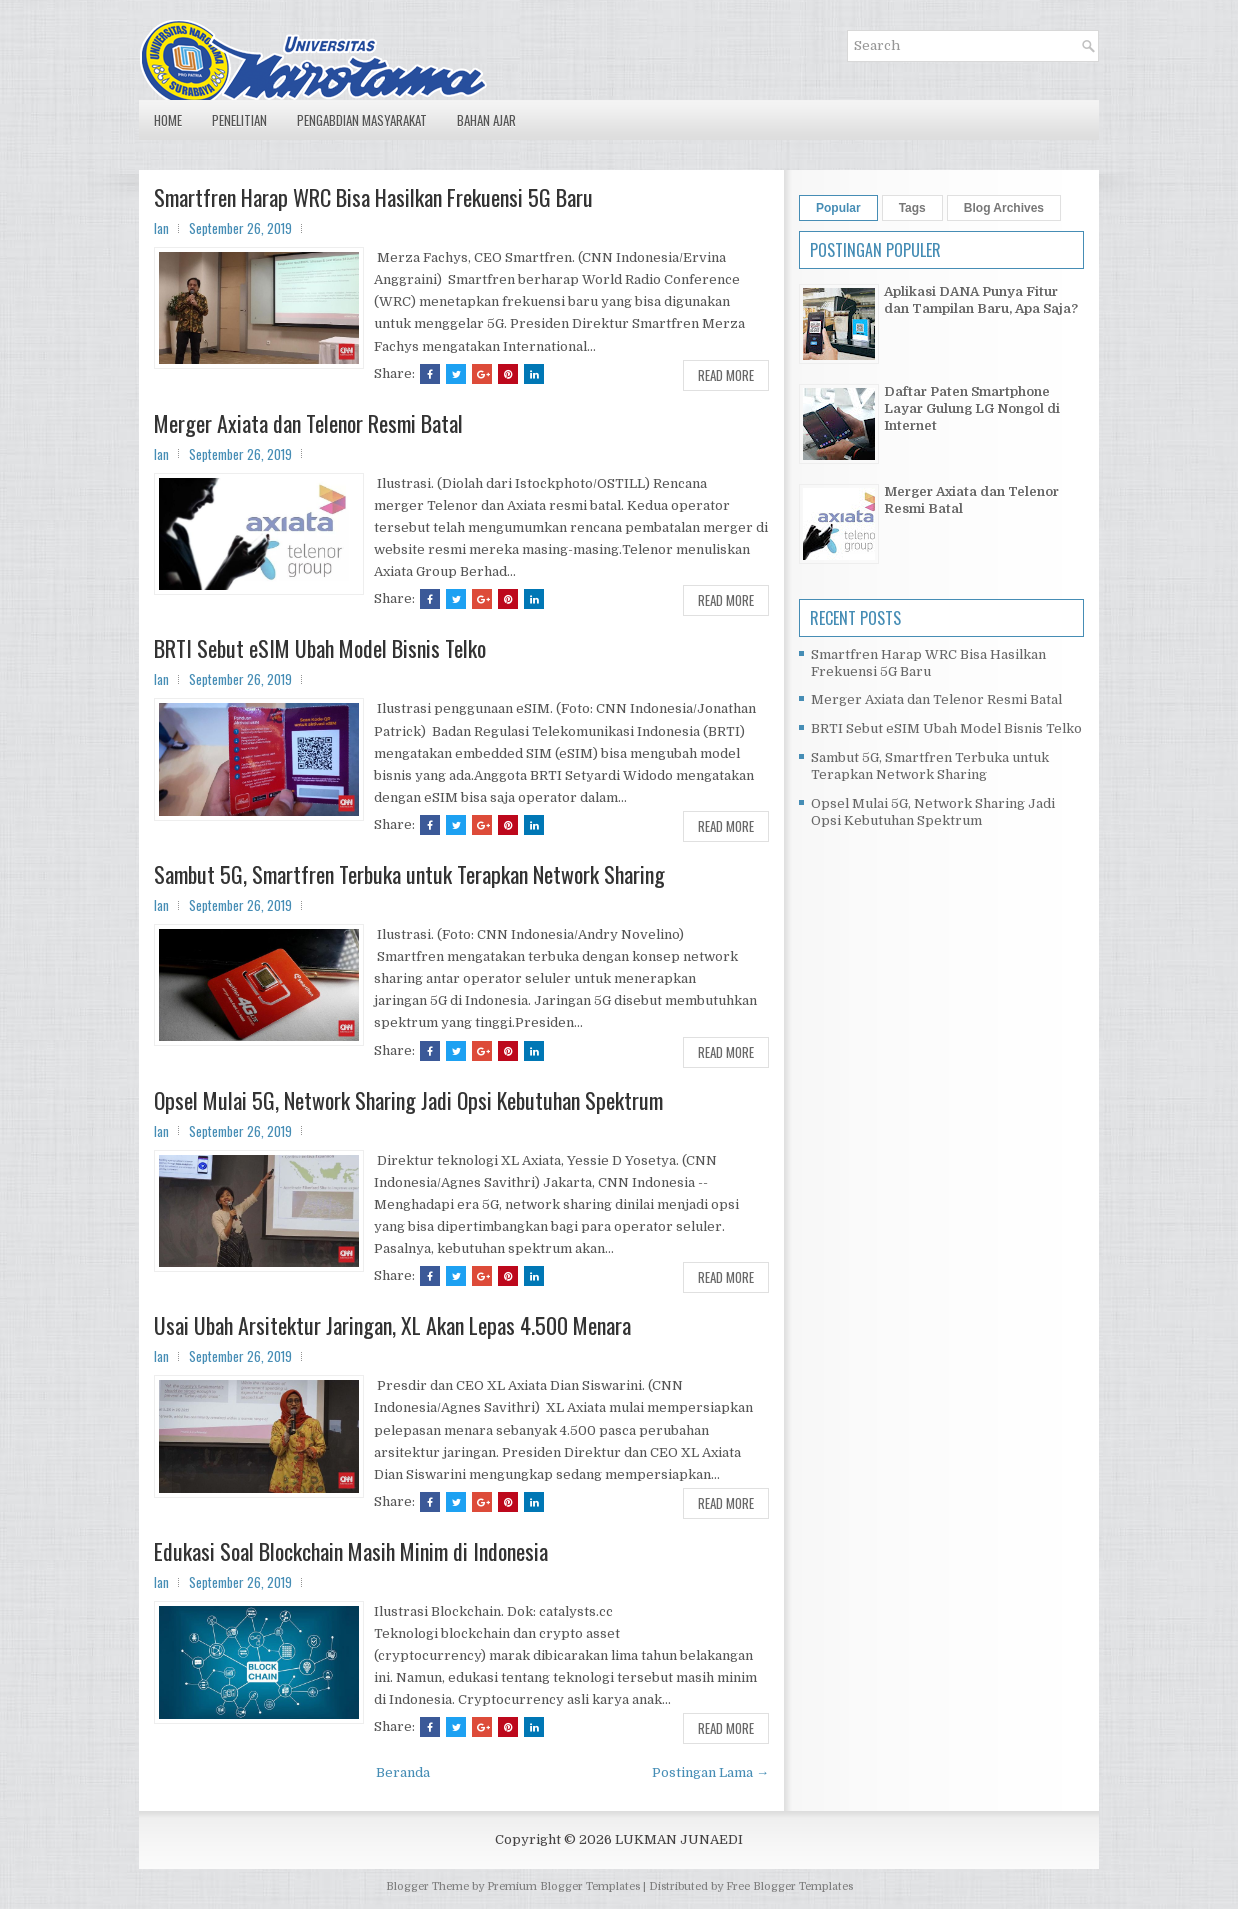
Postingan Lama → (710, 1772)
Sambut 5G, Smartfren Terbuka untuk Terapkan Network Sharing (409, 874)
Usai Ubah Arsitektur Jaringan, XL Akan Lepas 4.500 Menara (392, 1325)
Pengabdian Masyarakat (362, 120)
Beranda (403, 1772)
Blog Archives (1004, 208)
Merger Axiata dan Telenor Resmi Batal (308, 423)
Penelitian (239, 120)
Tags (912, 208)
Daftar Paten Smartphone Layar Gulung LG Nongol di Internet (972, 408)
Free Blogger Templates (789, 1886)
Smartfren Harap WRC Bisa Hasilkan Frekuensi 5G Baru (373, 197)
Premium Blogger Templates (563, 1886)
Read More (726, 375)
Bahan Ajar (486, 120)
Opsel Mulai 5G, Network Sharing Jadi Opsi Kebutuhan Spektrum (408, 1100)
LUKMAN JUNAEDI (679, 1839)
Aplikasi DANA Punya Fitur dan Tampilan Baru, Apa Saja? (981, 300)
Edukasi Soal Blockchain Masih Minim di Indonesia (351, 1551)
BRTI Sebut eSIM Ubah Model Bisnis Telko (320, 648)
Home (168, 120)
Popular (838, 208)
